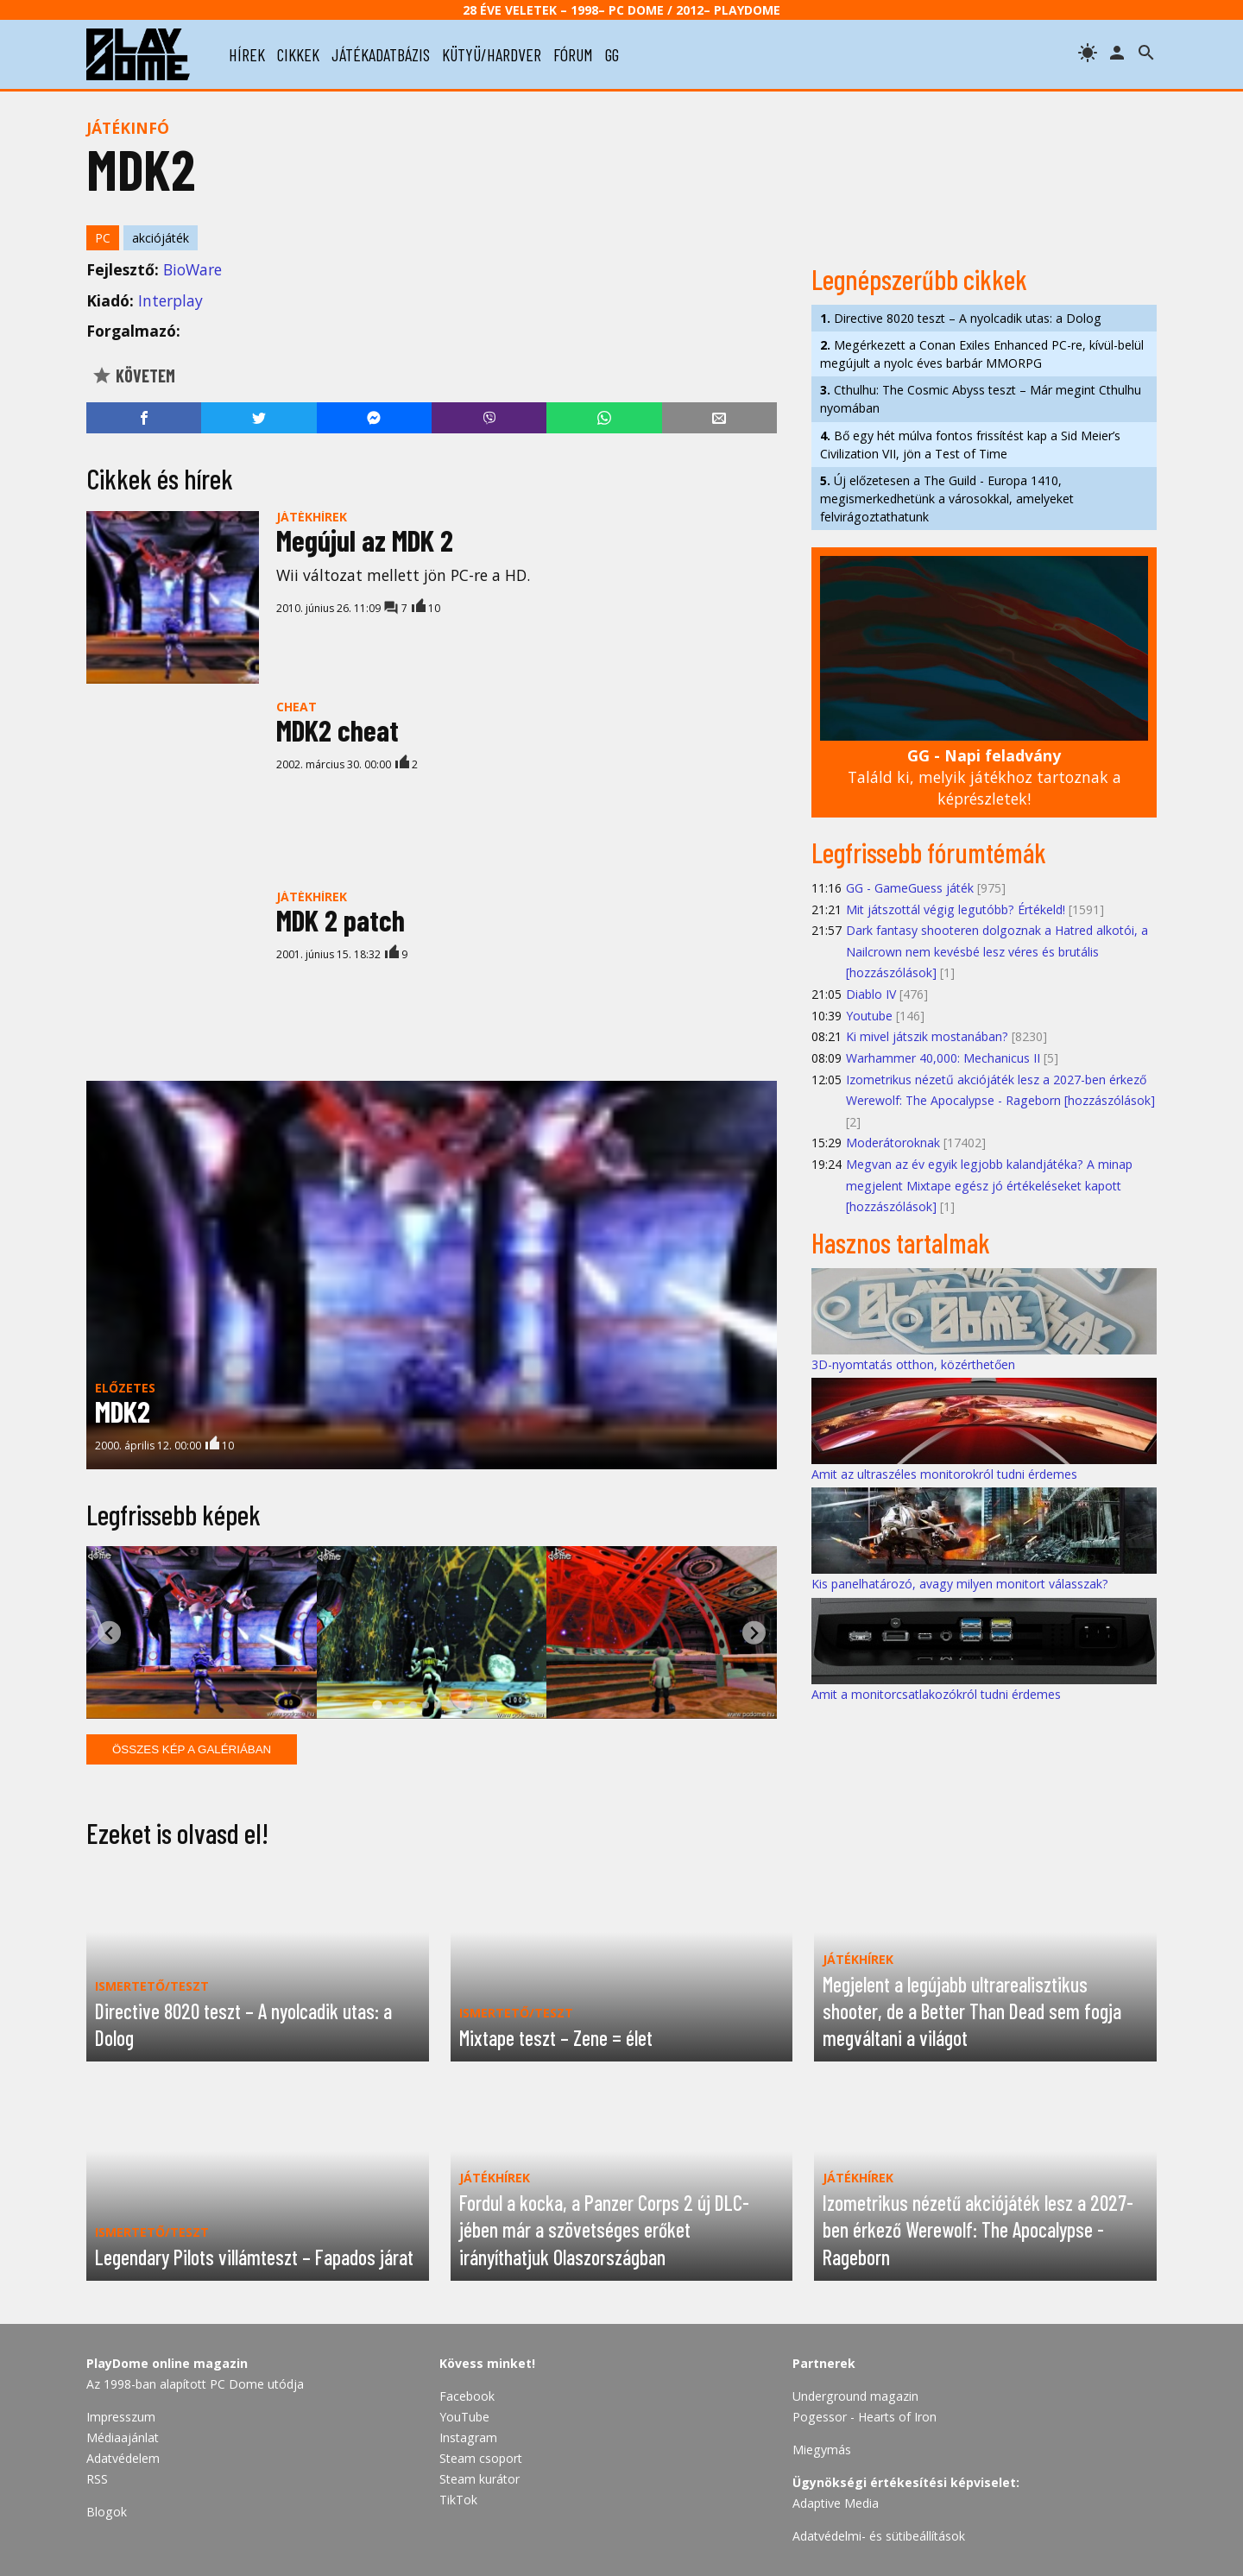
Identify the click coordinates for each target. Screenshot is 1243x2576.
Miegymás (821, 2449)
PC (102, 238)
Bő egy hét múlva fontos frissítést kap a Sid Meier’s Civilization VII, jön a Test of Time (970, 444)
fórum (573, 54)
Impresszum (120, 2417)
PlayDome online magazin (167, 2363)
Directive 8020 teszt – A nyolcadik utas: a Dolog (960, 318)
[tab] (377, 1705)
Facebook (467, 2396)
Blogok (106, 2511)
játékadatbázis (380, 54)
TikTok (458, 2499)
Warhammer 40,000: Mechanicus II (943, 1058)
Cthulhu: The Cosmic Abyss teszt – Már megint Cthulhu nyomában (980, 399)
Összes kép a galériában (191, 1749)
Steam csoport (480, 2458)
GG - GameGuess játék (910, 888)
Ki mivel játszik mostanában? (927, 1036)
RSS (97, 2479)
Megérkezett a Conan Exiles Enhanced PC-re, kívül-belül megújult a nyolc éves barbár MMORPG (982, 354)
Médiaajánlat (122, 2437)
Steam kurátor (479, 2479)
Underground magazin (855, 2396)
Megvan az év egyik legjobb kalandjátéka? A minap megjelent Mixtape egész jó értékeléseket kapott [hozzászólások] (989, 1185)
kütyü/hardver (491, 54)
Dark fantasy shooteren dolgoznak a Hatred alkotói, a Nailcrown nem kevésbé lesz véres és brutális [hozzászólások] (997, 951)
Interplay (170, 300)
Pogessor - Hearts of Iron (864, 2417)
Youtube (869, 1015)
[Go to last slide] (109, 1633)
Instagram (468, 2437)
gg (612, 54)
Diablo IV (871, 994)
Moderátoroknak (893, 1142)
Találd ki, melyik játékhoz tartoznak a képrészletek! (984, 776)
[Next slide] (754, 1633)
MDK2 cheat (337, 730)
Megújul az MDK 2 (364, 540)
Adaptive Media (835, 2503)
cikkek (298, 54)
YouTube (464, 2417)
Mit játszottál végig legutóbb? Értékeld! (955, 909)
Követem (133, 375)
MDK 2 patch (340, 920)
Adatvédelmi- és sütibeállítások (878, 2536)
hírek (247, 54)
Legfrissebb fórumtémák (928, 852)
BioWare (192, 269)
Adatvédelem (123, 2458)
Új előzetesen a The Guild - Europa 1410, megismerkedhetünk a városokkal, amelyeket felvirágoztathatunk (947, 498)
